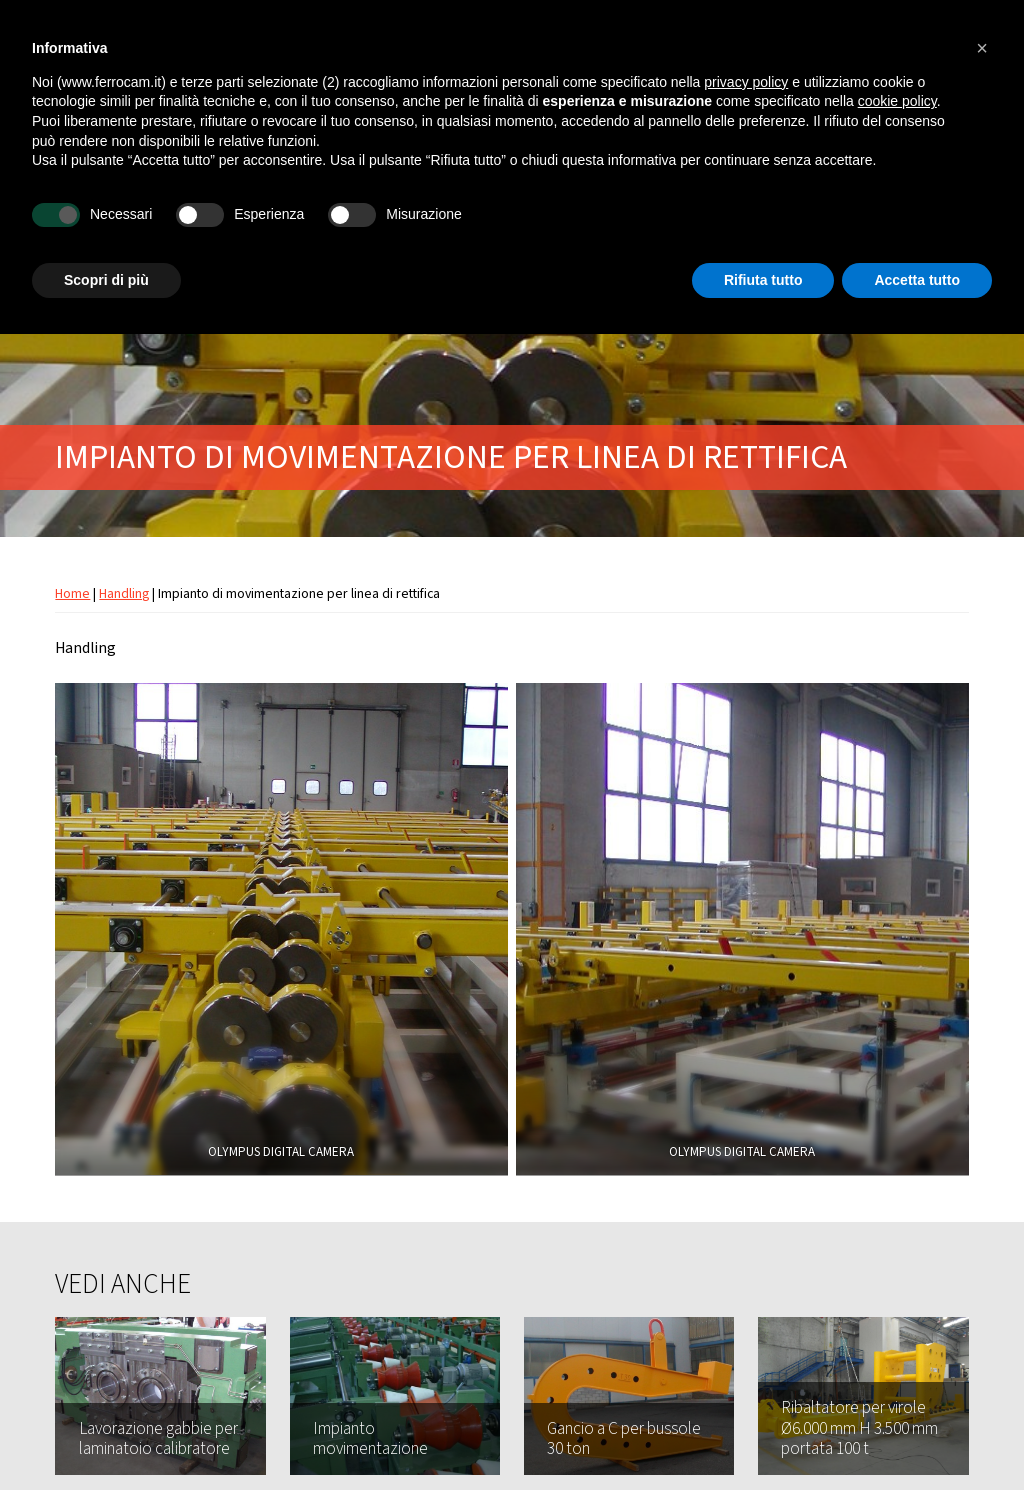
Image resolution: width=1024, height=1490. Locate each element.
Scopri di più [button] (106, 280)
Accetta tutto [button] (917, 280)
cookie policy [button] (897, 101)
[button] (982, 48)
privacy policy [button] (746, 82)
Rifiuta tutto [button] (763, 280)
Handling (124, 593)
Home (72, 593)
